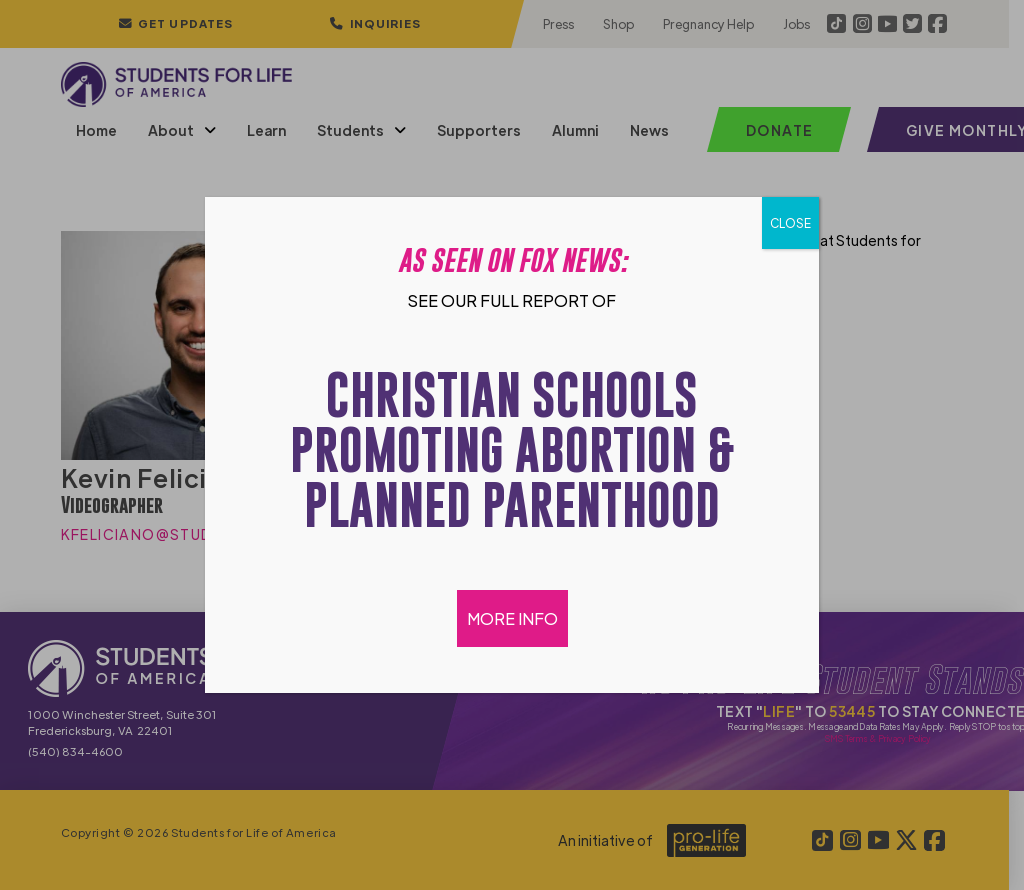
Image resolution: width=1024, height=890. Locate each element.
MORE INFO (512, 618)
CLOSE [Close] (790, 223)
